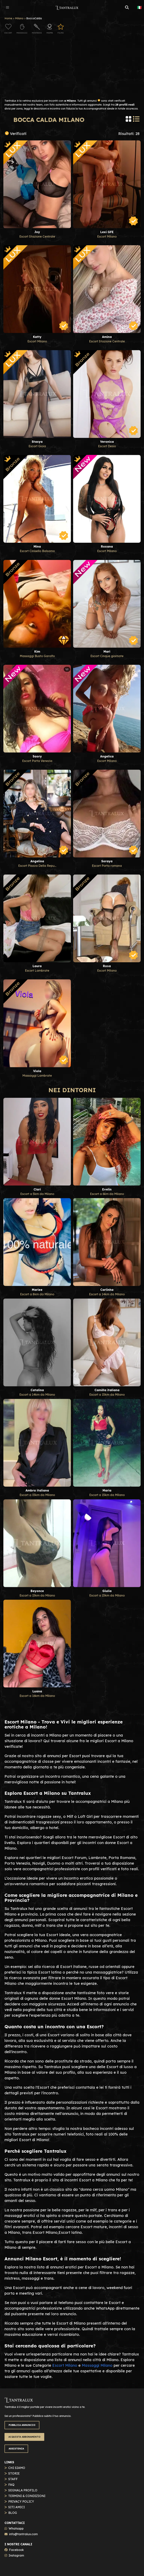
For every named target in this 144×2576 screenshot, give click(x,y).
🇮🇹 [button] (139, 7)
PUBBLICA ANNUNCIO (22, 2425)
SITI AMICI (16, 2507)
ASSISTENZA (16, 2448)
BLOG (12, 2513)
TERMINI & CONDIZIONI (26, 2496)
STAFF (13, 2479)
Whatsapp (16, 2528)
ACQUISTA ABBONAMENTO (24, 2436)
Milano (19, 18)
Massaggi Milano (97, 2365)
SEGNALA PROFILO (22, 2490)
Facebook (16, 2550)
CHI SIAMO (16, 2468)
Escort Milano (64, 2365)
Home (8, 18)
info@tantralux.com (23, 2534)
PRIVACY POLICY (21, 2501)
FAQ (11, 2485)
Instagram (16, 2555)
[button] (7, 7)
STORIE (14, 2473)
